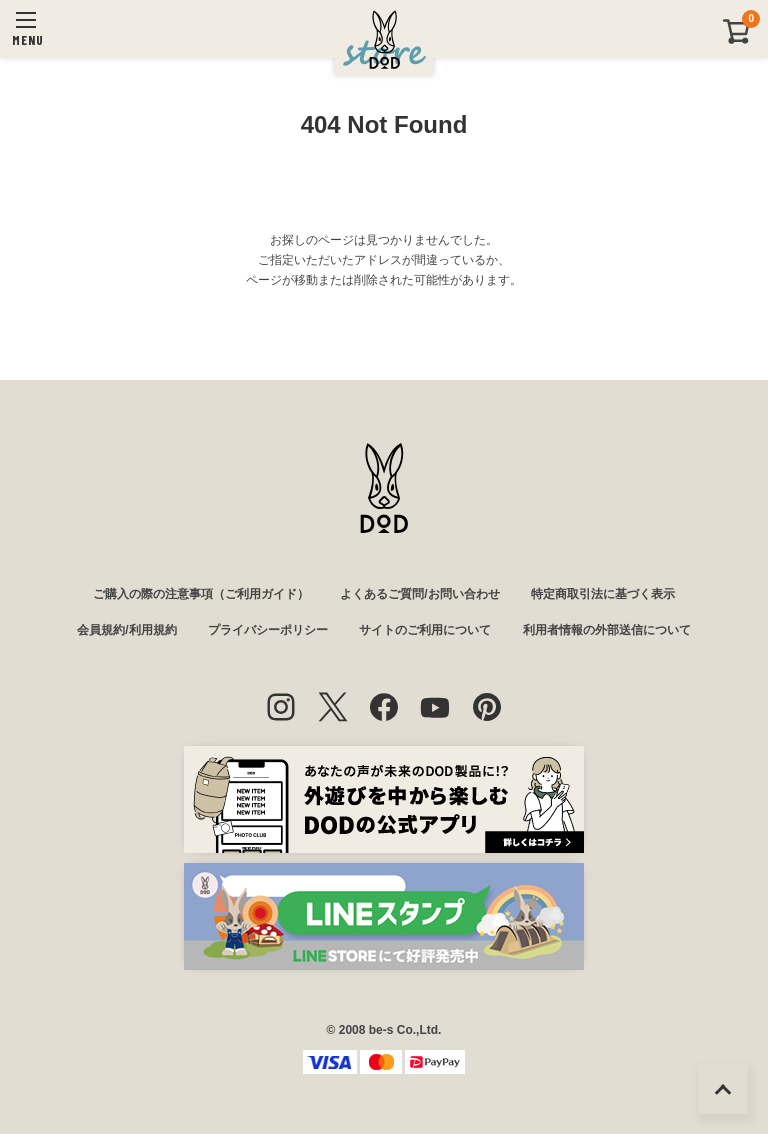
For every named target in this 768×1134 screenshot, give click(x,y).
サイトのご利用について (425, 630)
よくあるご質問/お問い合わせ (419, 594)
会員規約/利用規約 (126, 630)
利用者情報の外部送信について (607, 630)
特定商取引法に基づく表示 (603, 594)
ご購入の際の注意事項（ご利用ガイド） (201, 594)
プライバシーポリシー (268, 630)
